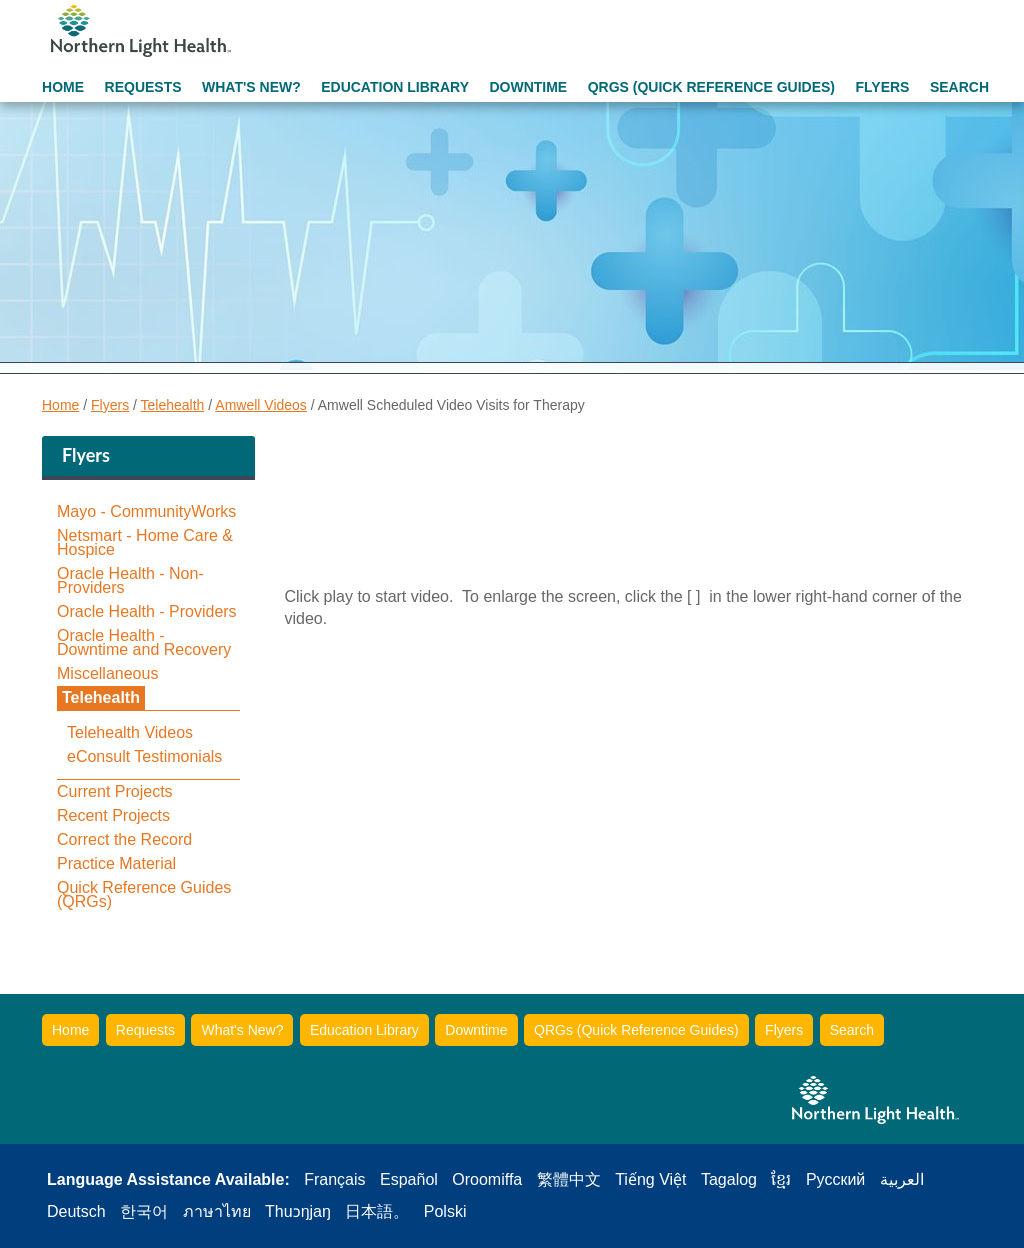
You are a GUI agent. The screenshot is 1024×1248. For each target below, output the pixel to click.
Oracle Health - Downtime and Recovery (144, 643)
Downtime (528, 87)
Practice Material (116, 864)
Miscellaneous (107, 674)
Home (63, 87)
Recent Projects (113, 816)
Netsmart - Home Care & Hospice (145, 543)
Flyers (882, 87)
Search (959, 87)
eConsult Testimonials (144, 757)
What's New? (251, 87)
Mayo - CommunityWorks (146, 512)
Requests (143, 87)
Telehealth (173, 405)
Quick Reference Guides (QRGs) (144, 895)
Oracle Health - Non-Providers (130, 581)
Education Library (395, 87)
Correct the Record (124, 840)
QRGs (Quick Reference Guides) (711, 87)
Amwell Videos (261, 405)
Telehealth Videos (130, 733)
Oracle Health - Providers (147, 612)
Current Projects (115, 792)
